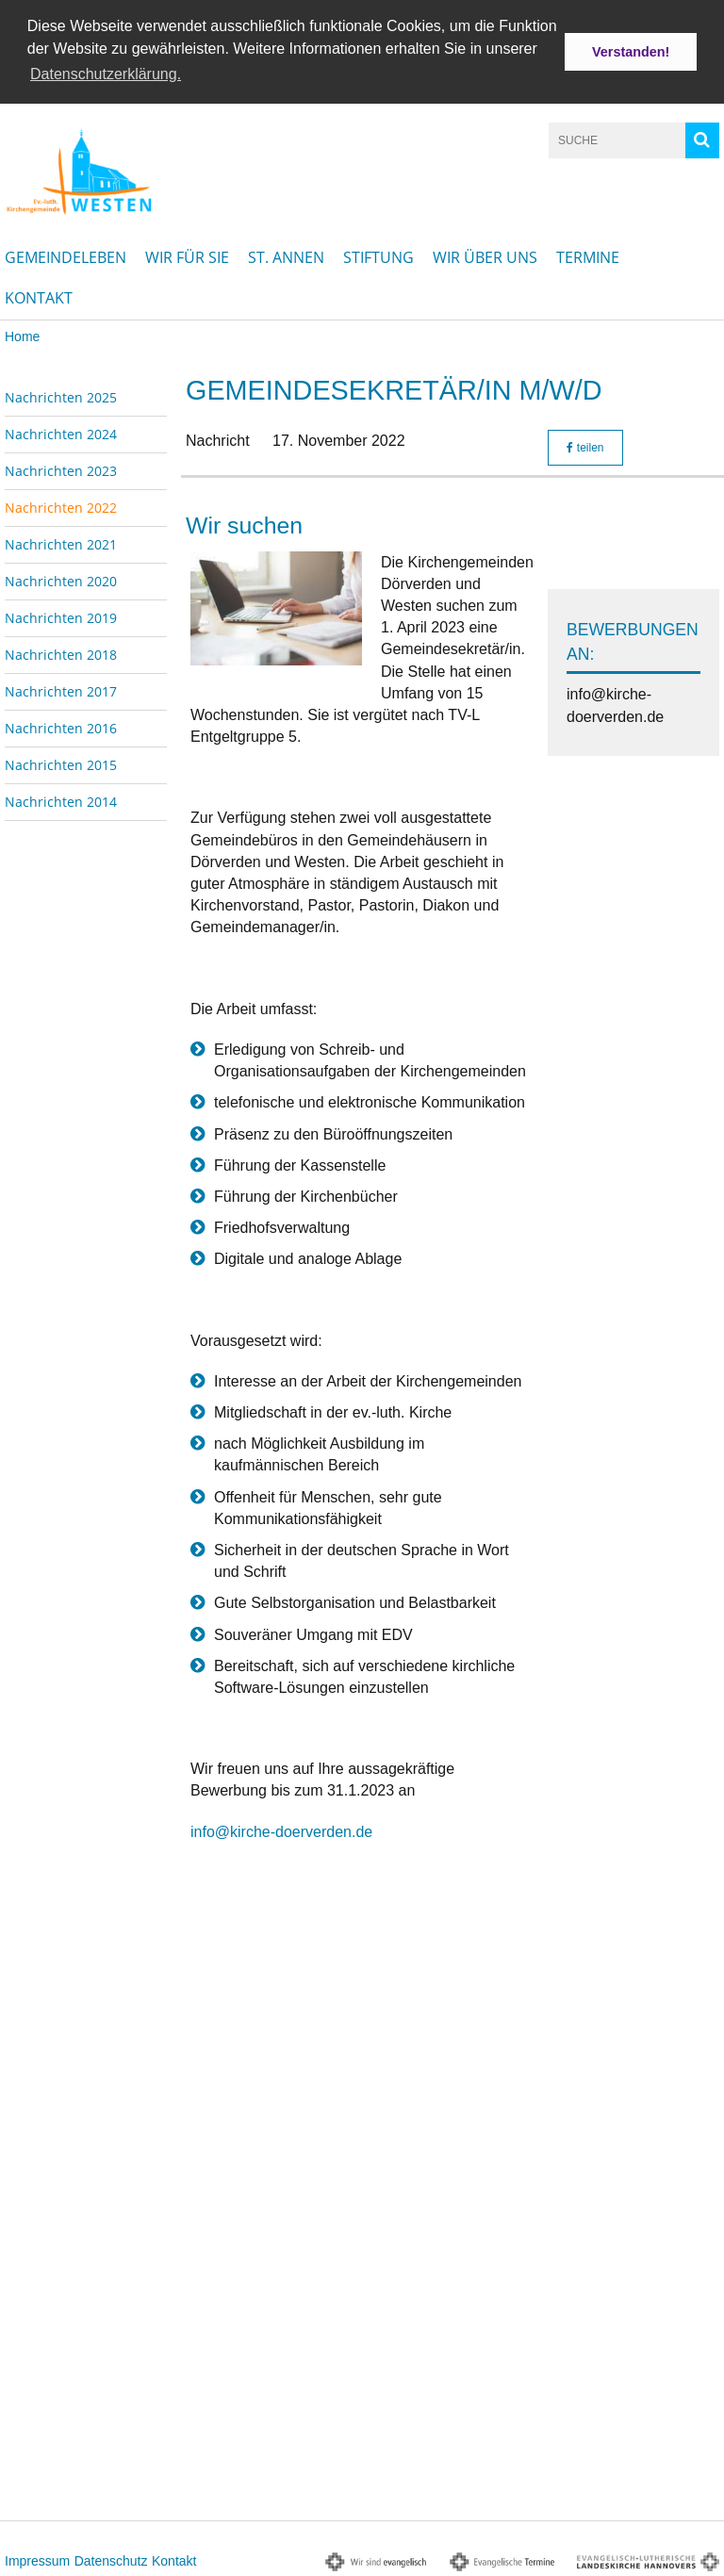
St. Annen (286, 255)
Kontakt (39, 296)
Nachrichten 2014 (61, 800)
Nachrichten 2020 (61, 579)
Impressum (37, 2559)
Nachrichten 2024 (61, 432)
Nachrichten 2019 (61, 616)
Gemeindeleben (65, 255)
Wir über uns (485, 255)
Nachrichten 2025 (61, 395)
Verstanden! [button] (630, 51)
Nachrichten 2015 (61, 763)
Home (22, 334)
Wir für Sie (187, 255)
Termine (587, 255)
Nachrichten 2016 (61, 726)
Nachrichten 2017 (61, 689)
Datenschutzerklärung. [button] (105, 74)
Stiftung (378, 255)
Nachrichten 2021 (61, 542)
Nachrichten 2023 (61, 469)
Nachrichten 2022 (61, 506)
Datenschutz (111, 2559)
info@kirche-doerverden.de (281, 1830)
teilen (585, 446)
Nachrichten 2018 (61, 653)
